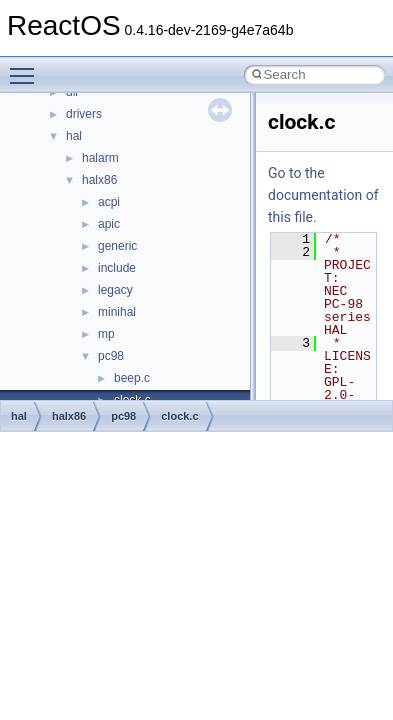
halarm (100, 158)
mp (106, 334)
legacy (115, 290)
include (117, 268)
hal (74, 136)
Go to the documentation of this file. (323, 195)
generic (117, 246)
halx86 (99, 180)
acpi (109, 202)
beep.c (132, 378)
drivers (84, 114)
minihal (117, 312)
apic (109, 224)
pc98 (111, 356)
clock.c (179, 416)
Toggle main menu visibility (27, 67)
